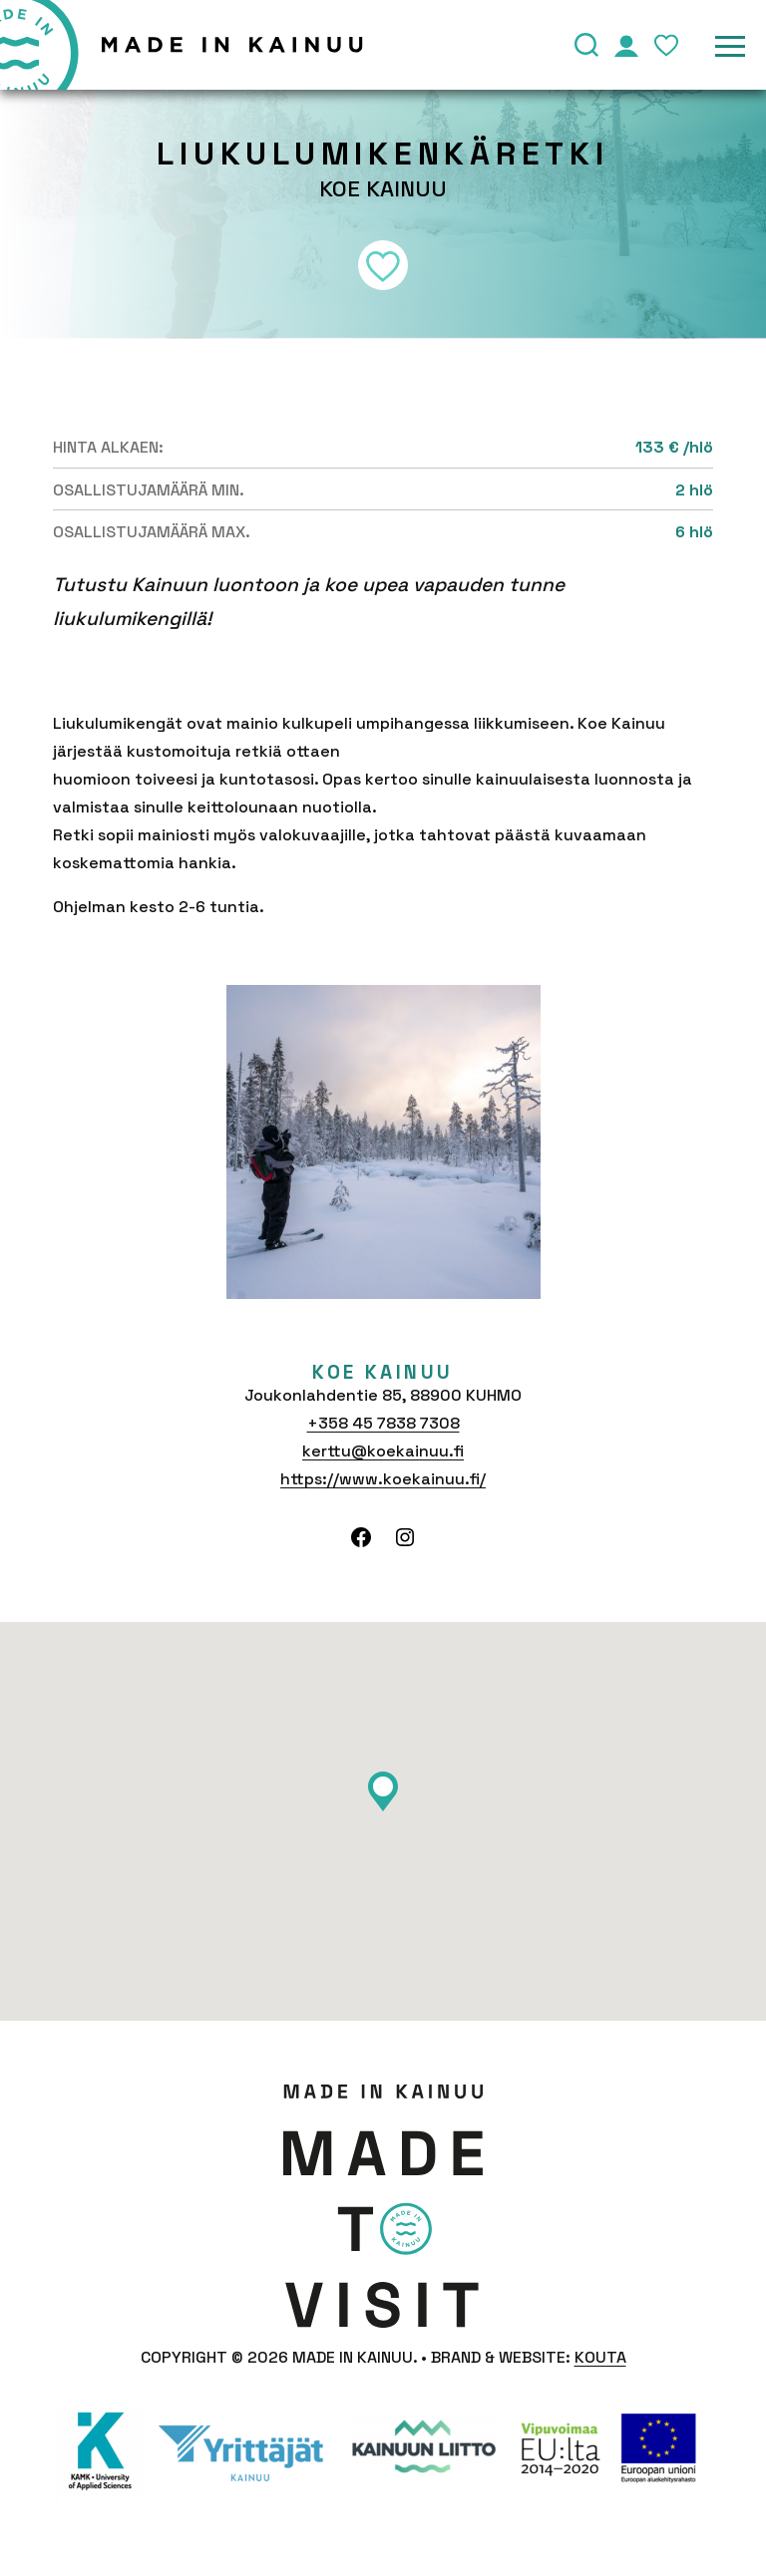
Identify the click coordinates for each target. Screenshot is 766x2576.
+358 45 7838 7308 (383, 1423)
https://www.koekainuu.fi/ (383, 1478)
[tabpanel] (383, 1142)
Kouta (600, 2357)
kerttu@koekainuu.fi (383, 1451)
